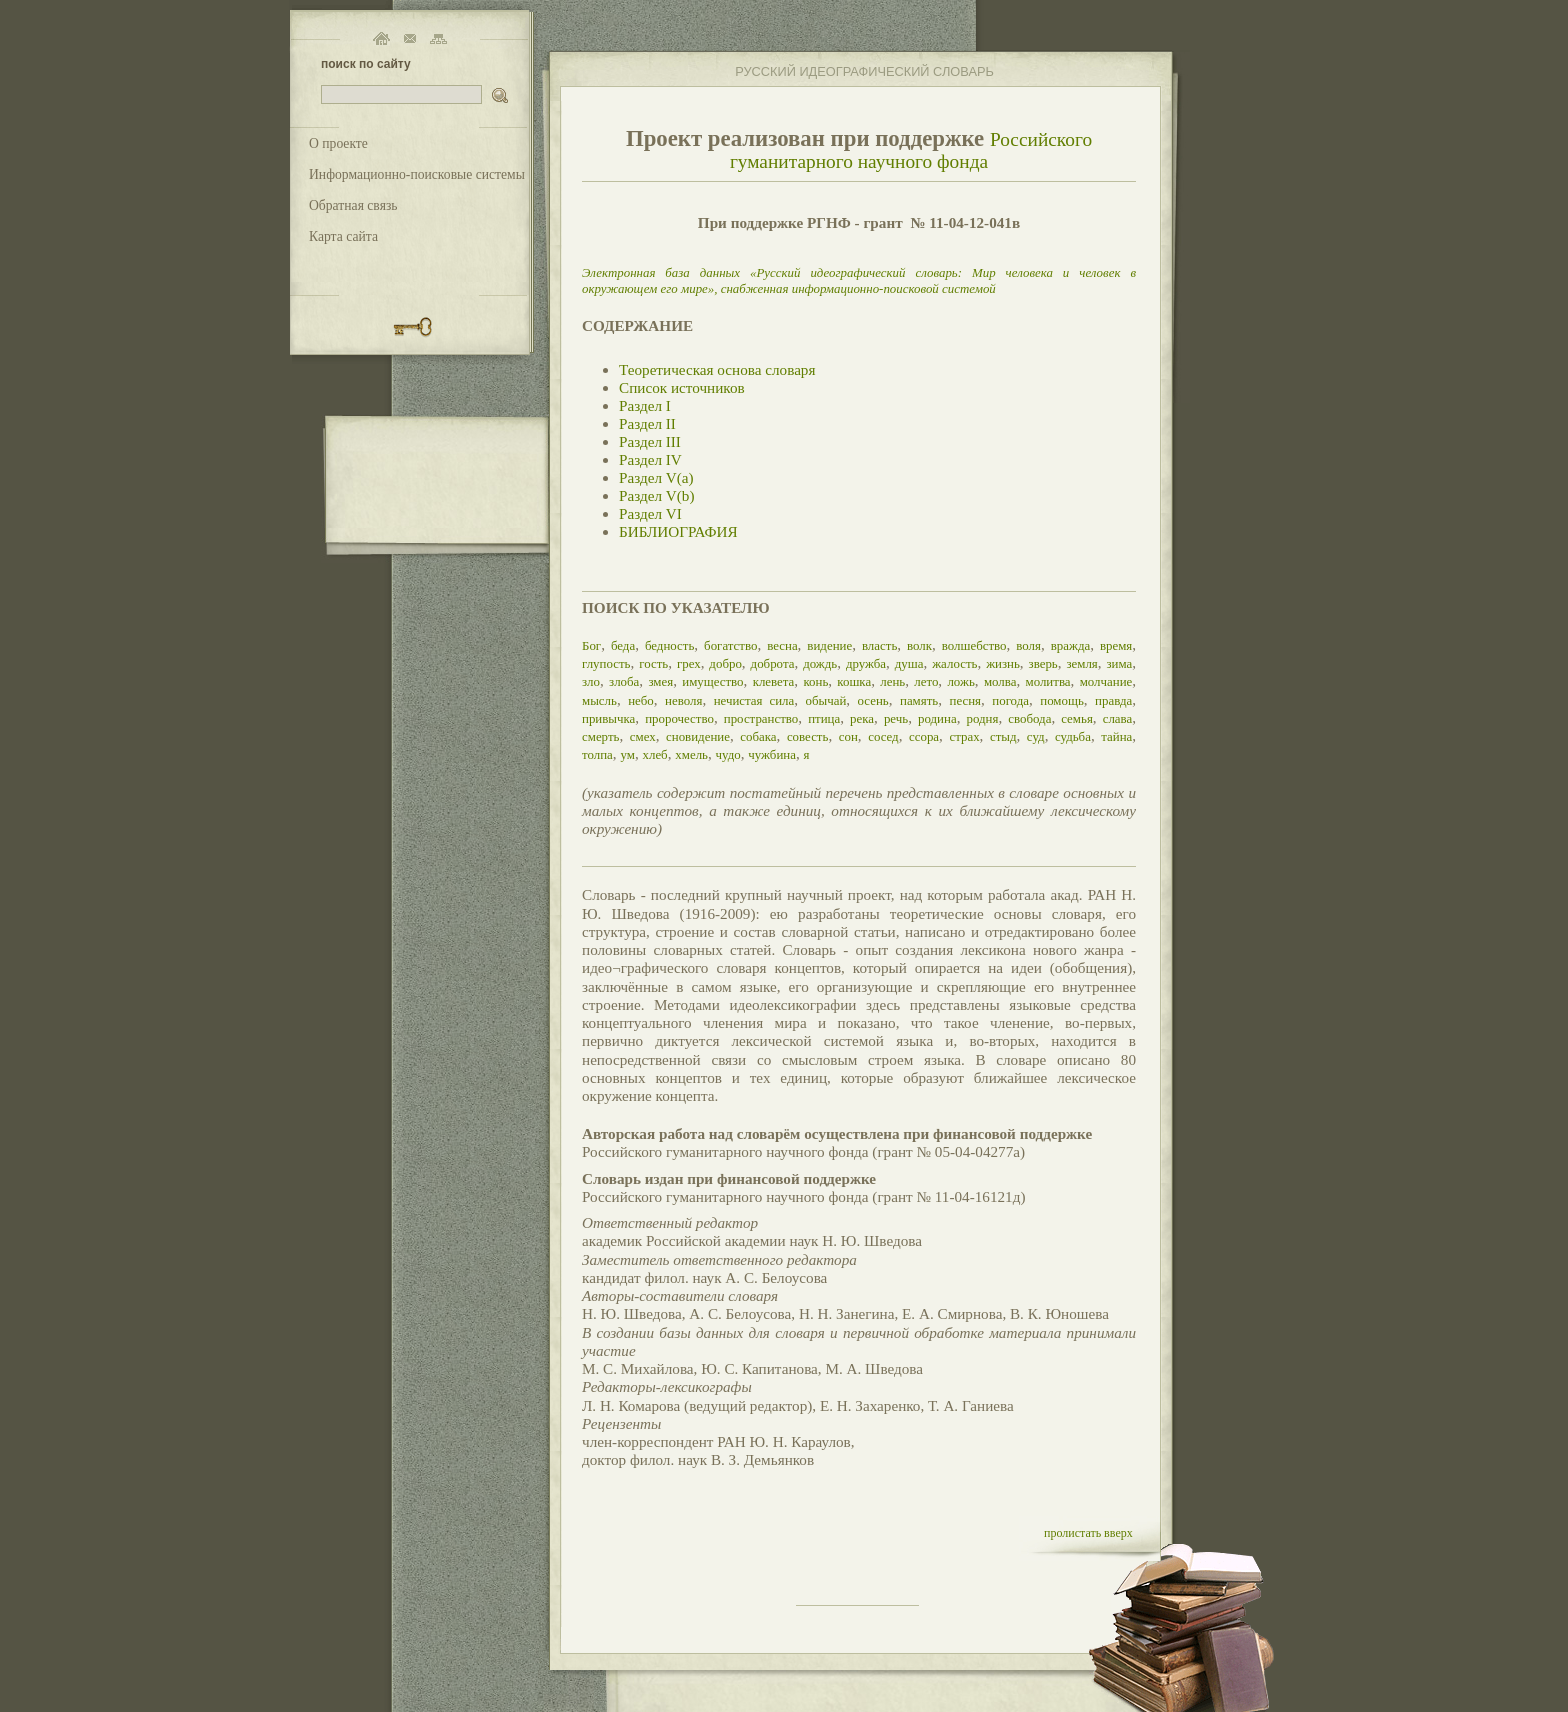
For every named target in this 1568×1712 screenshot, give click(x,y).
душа (909, 663)
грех (689, 663)
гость (653, 663)
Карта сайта (343, 236)
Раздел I (645, 405)
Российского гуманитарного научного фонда (911, 150)
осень (873, 700)
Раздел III (650, 441)
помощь (1062, 700)
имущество (712, 681)
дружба (866, 663)
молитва (1047, 681)
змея (660, 681)
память (919, 700)
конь (815, 681)
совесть (808, 736)
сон (848, 736)
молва (1000, 681)
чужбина (772, 754)
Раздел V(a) (656, 477)
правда (1113, 700)
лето (926, 681)
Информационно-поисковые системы (417, 174)
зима (1120, 663)
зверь (1043, 663)
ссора (924, 736)
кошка (854, 681)
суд (1036, 736)
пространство (761, 718)
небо (641, 700)
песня (966, 700)
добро (725, 663)
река (862, 718)
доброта (773, 663)
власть (879, 645)
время (1116, 645)
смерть (600, 736)
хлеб (654, 754)
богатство (730, 645)
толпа (597, 754)
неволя (683, 700)
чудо (728, 754)
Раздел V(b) (656, 495)
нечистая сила (754, 700)
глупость (606, 663)
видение (829, 645)
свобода (1029, 718)
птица (824, 718)
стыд (1003, 736)
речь (896, 718)
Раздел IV (650, 459)
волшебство (974, 645)
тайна (1116, 736)
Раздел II (647, 423)
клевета (774, 681)
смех (643, 736)
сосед (883, 736)
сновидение (698, 736)
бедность (669, 645)
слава (1118, 718)
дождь (820, 663)
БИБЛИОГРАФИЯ (678, 531)
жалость (954, 663)
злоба (624, 681)
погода (1010, 700)
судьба (1073, 736)
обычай (825, 700)
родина (937, 718)
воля (1028, 645)
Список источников (682, 387)
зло (591, 681)
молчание (1106, 681)
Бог (591, 645)
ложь (960, 681)
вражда (1071, 645)
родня (982, 718)
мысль (599, 700)
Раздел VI (650, 513)
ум (627, 754)
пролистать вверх (1088, 1533)
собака (758, 736)
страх (964, 736)
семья (1077, 718)
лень (892, 681)
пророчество (679, 718)
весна (782, 645)
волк (919, 645)
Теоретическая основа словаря (717, 369)
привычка (608, 718)
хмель (691, 754)
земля (1081, 663)
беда (623, 645)
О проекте (338, 143)
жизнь (1003, 663)
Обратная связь (353, 205)
